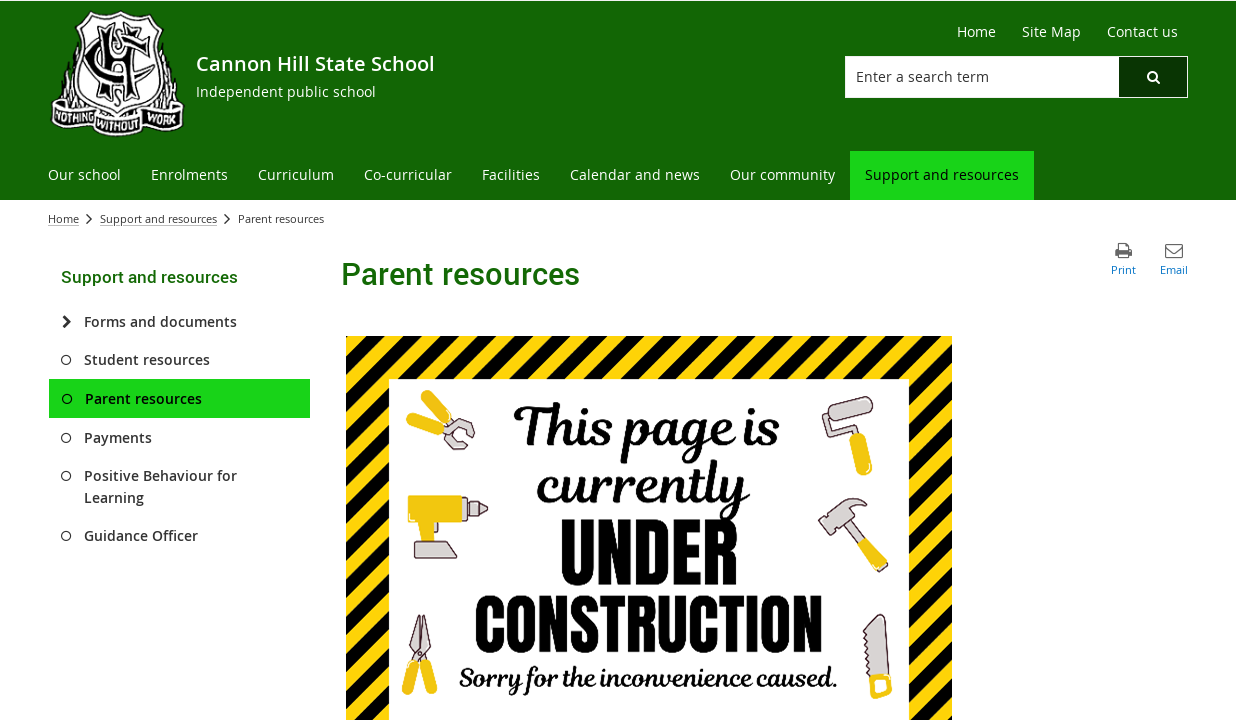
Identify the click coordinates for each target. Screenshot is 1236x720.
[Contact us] (1142, 32)
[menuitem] (84, 175)
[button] (1153, 77)
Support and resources (158, 218)
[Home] (976, 32)
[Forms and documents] (66, 322)
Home (63, 218)
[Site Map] (1051, 32)
